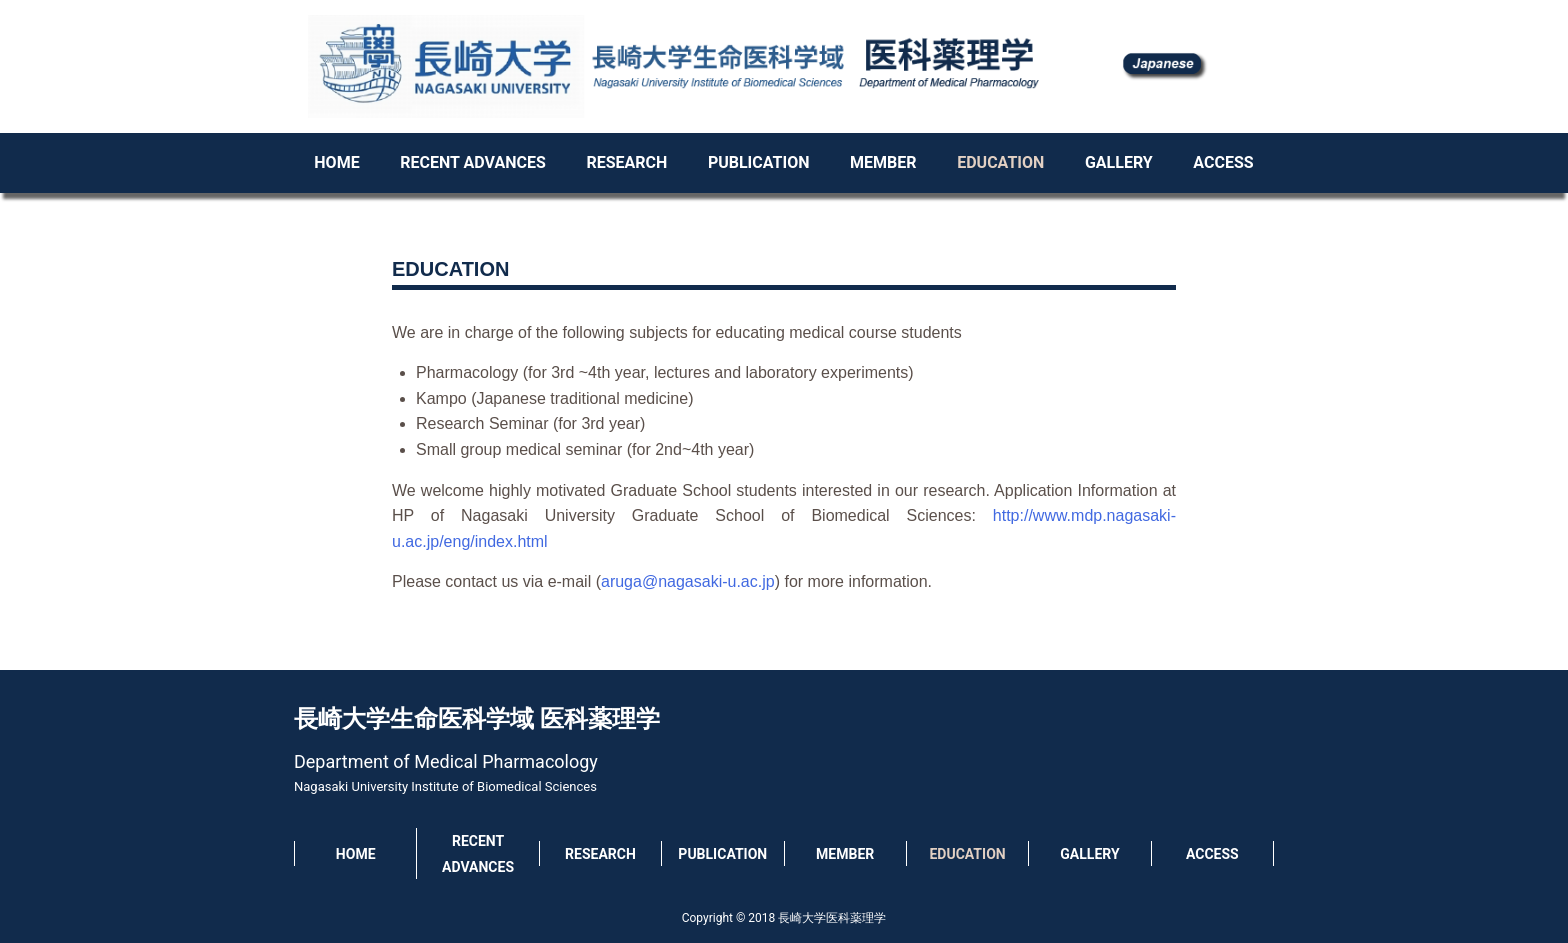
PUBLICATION (759, 162)
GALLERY (1119, 162)
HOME (336, 162)
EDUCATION (1000, 162)
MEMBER (883, 162)
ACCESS (1223, 162)
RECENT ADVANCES (472, 162)
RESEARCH (626, 162)
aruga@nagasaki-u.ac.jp (688, 581)
